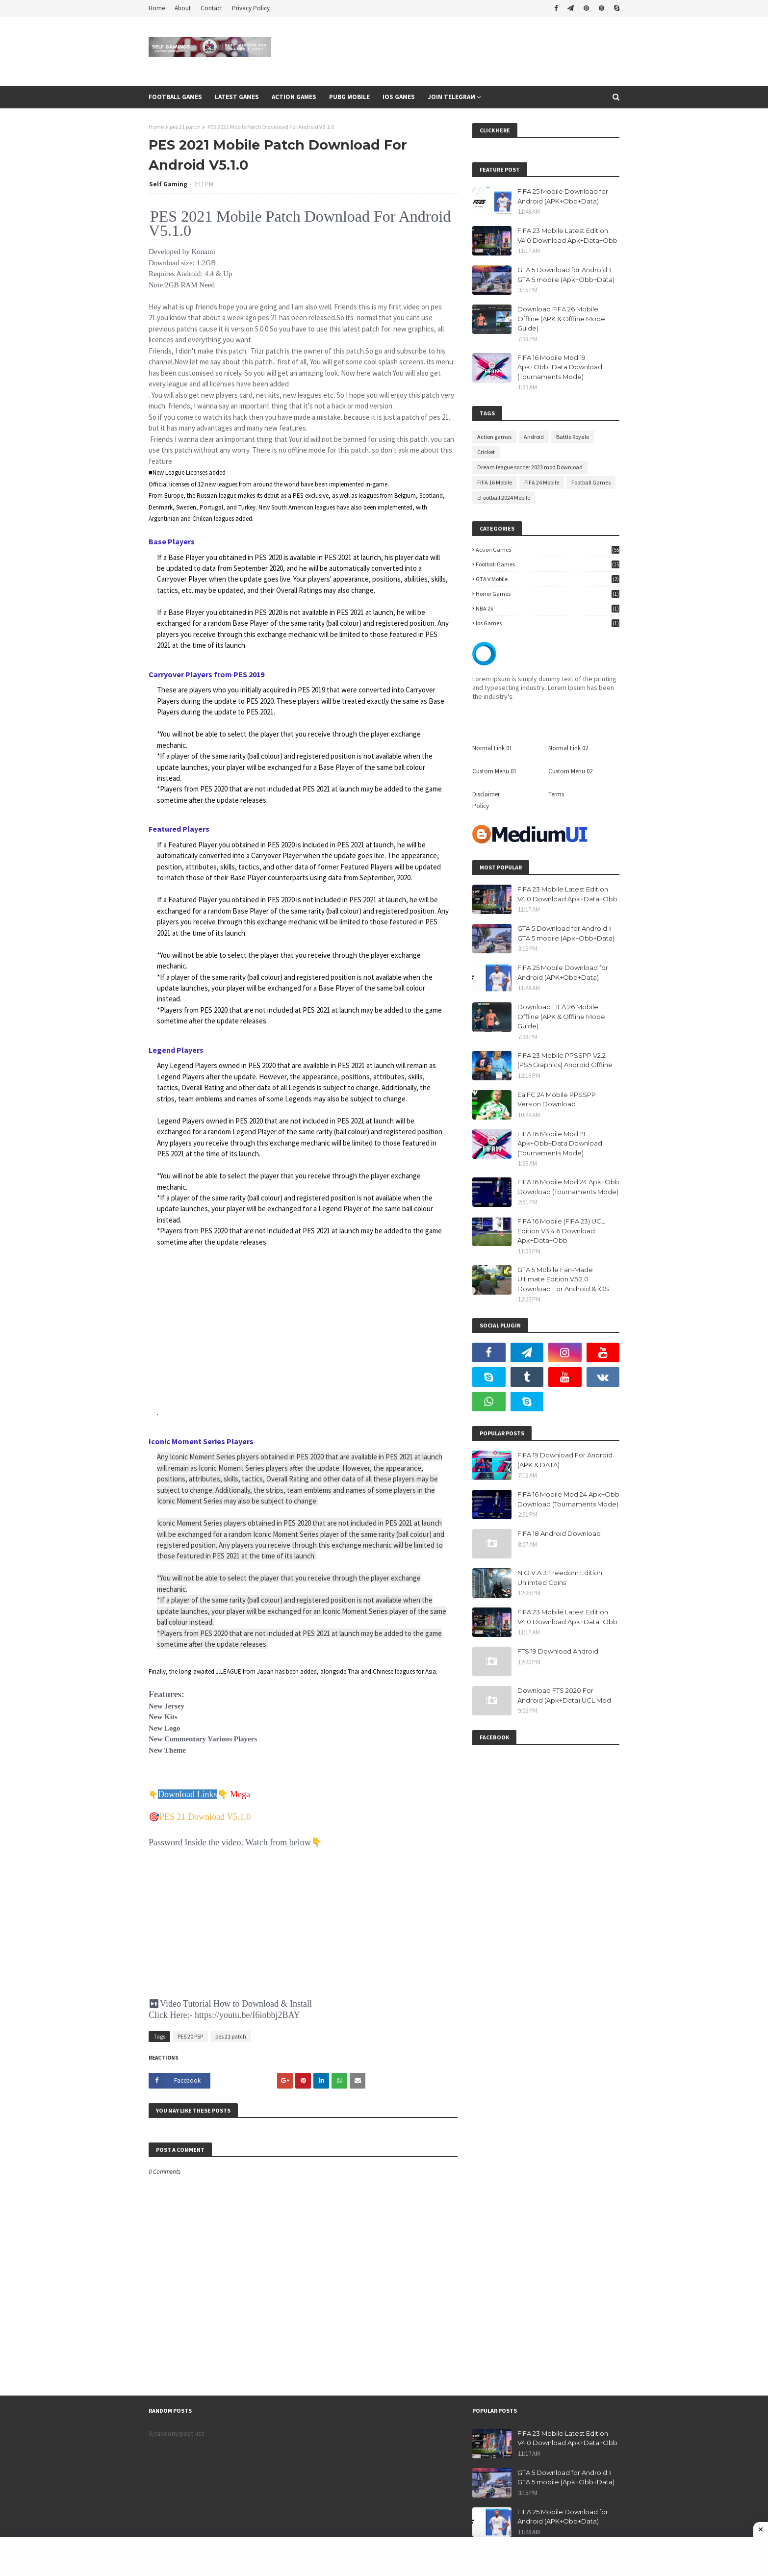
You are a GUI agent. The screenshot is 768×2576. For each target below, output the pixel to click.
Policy (480, 806)
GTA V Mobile (547, 579)
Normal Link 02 (568, 748)
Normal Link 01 (492, 748)
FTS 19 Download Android (557, 1651)
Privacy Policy (251, 8)
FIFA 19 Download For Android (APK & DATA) (565, 1460)
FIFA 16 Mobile (494, 482)
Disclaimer (486, 794)
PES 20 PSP (190, 2036)
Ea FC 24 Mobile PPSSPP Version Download (556, 1099)
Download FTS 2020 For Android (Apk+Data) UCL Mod (564, 1695)
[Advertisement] (303, 1327)
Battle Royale (572, 436)
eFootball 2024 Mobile (503, 497)
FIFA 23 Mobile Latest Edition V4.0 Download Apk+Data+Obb (567, 235)
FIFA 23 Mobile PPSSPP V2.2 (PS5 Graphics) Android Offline (565, 1060)
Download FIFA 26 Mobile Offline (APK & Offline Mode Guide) (561, 318)
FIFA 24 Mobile (541, 482)
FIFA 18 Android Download (559, 1533)
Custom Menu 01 (494, 771)
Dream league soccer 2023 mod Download (530, 467)
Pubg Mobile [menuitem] (349, 97)
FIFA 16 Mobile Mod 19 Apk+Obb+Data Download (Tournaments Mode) (559, 367)
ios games (547, 623)
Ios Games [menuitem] (399, 97)
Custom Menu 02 (570, 771)
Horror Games (547, 593)
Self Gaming (168, 184)
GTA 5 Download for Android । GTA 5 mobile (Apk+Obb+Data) (565, 274)
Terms (556, 794)
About (183, 8)
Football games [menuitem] (175, 97)
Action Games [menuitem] (294, 97)
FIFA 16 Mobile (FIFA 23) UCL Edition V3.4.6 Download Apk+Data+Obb (561, 1230)
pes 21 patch (185, 126)
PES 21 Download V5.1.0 (205, 1817)
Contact (211, 8)
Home (157, 8)
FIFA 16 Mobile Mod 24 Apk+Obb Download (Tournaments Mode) (568, 1187)
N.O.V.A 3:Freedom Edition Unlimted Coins (559, 1577)
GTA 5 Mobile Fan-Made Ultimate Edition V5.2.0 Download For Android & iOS (563, 1279)
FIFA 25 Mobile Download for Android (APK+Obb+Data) (562, 196)
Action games (494, 436)
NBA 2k (547, 608)
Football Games (591, 482)
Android (534, 436)
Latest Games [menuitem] (237, 97)
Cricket (486, 452)
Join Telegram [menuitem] (451, 97)
